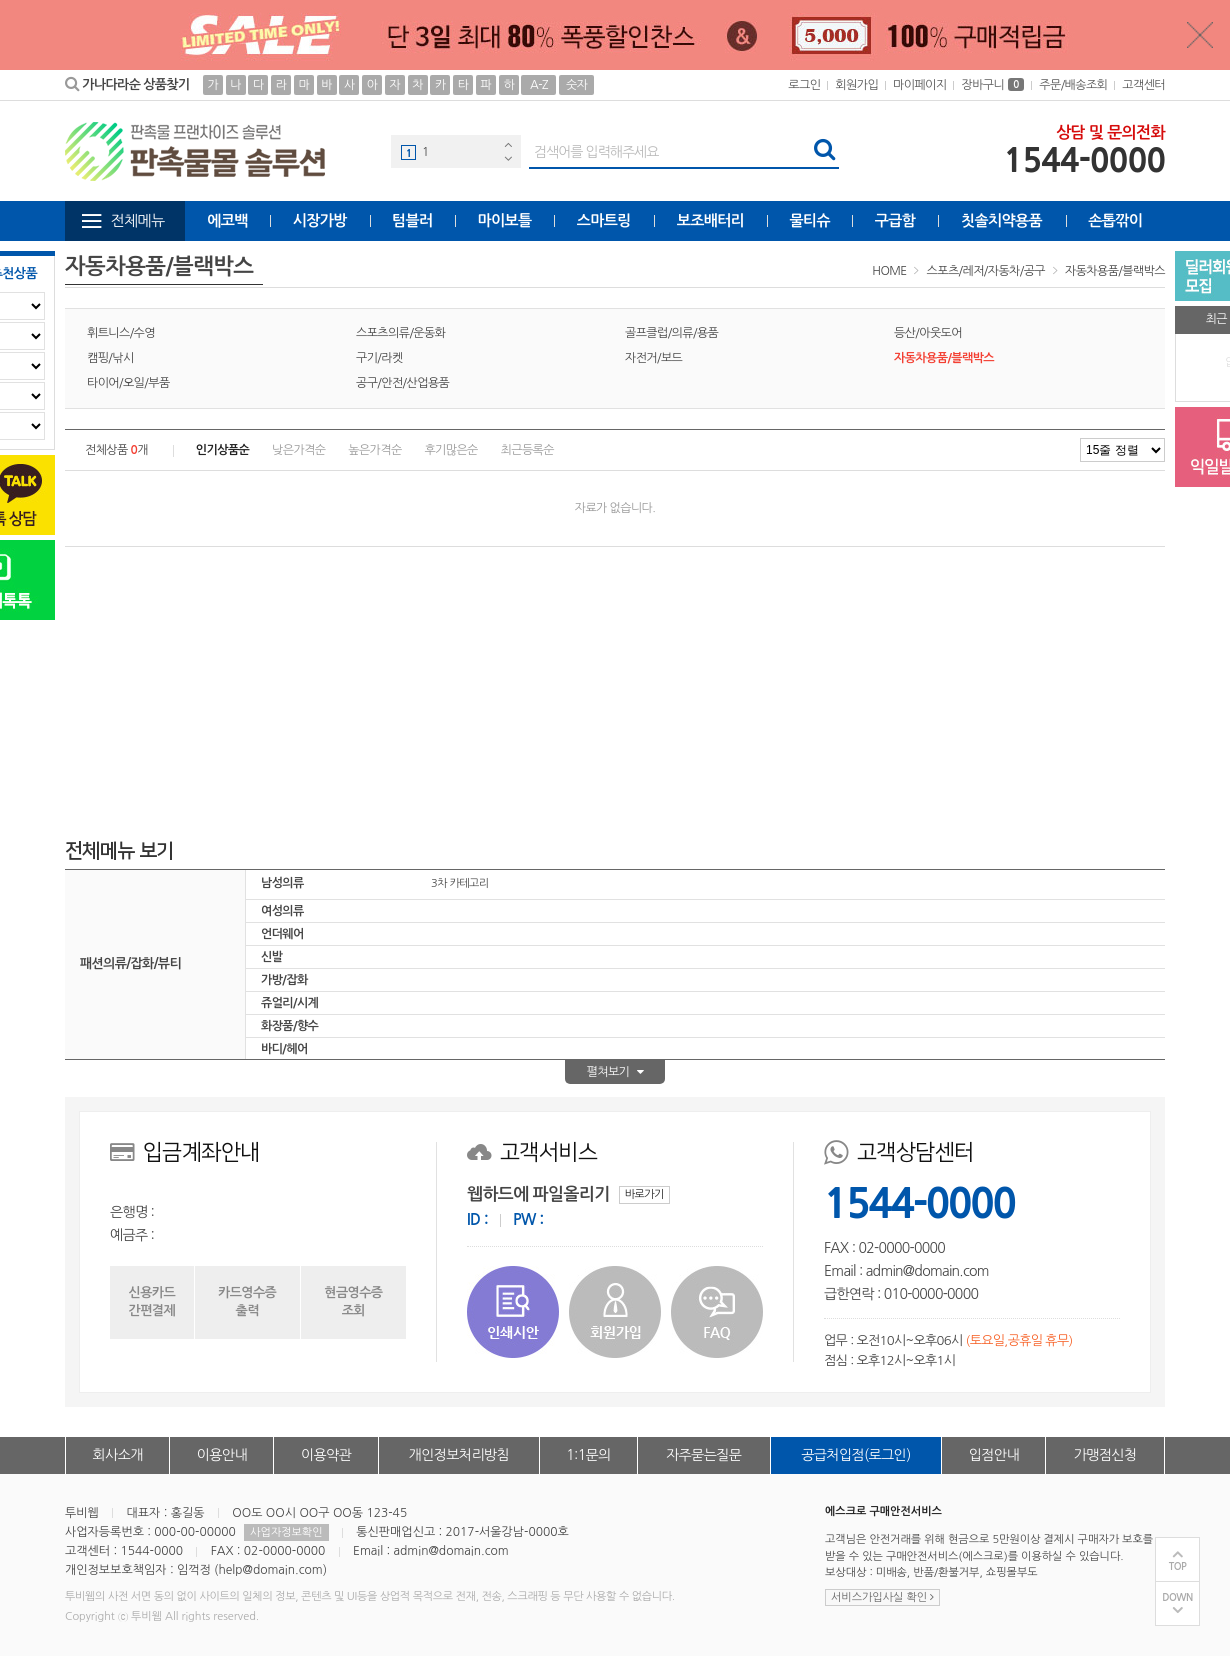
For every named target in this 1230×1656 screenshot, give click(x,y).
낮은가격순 (298, 450)
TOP (1178, 1566)
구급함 (895, 220)
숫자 (576, 85)
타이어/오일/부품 (128, 383)
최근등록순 (527, 450)
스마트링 (604, 220)
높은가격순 (374, 450)
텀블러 (412, 220)
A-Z (539, 85)
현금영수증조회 (353, 1301)
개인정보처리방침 (459, 1455)
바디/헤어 (284, 1049)
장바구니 (992, 85)
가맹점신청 (1105, 1455)
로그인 (804, 85)
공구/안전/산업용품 (402, 383)
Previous (508, 144)
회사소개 (118, 1455)
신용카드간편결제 (152, 1301)
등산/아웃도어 (928, 333)
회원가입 (856, 85)
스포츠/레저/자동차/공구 (986, 271)
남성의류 (282, 883)
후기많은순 (450, 450)
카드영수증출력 (247, 1301)
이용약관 (326, 1455)
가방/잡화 (284, 980)
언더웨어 (282, 934)
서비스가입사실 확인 (882, 1597)
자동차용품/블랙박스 (1115, 271)
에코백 (227, 220)
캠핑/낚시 (110, 358)
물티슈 (810, 220)
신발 (271, 957)
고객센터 (1143, 85)
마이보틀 (504, 220)
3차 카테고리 (460, 883)
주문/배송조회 (1073, 85)
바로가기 (644, 1194)
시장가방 (320, 220)
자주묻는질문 (703, 1455)
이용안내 (222, 1455)
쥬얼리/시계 (289, 1003)
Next (508, 158)
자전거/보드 (653, 358)
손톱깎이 (1115, 220)
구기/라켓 (379, 358)
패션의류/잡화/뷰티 (130, 963)
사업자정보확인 (286, 1532)
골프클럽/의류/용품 (671, 333)
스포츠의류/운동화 (400, 333)
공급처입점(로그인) (855, 1455)
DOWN (1177, 1597)
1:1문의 (588, 1455)
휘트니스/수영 (121, 333)
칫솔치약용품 (1001, 220)
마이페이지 (919, 85)
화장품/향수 (289, 1026)
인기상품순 (222, 450)
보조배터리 (711, 220)
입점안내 (994, 1455)
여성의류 (282, 911)
